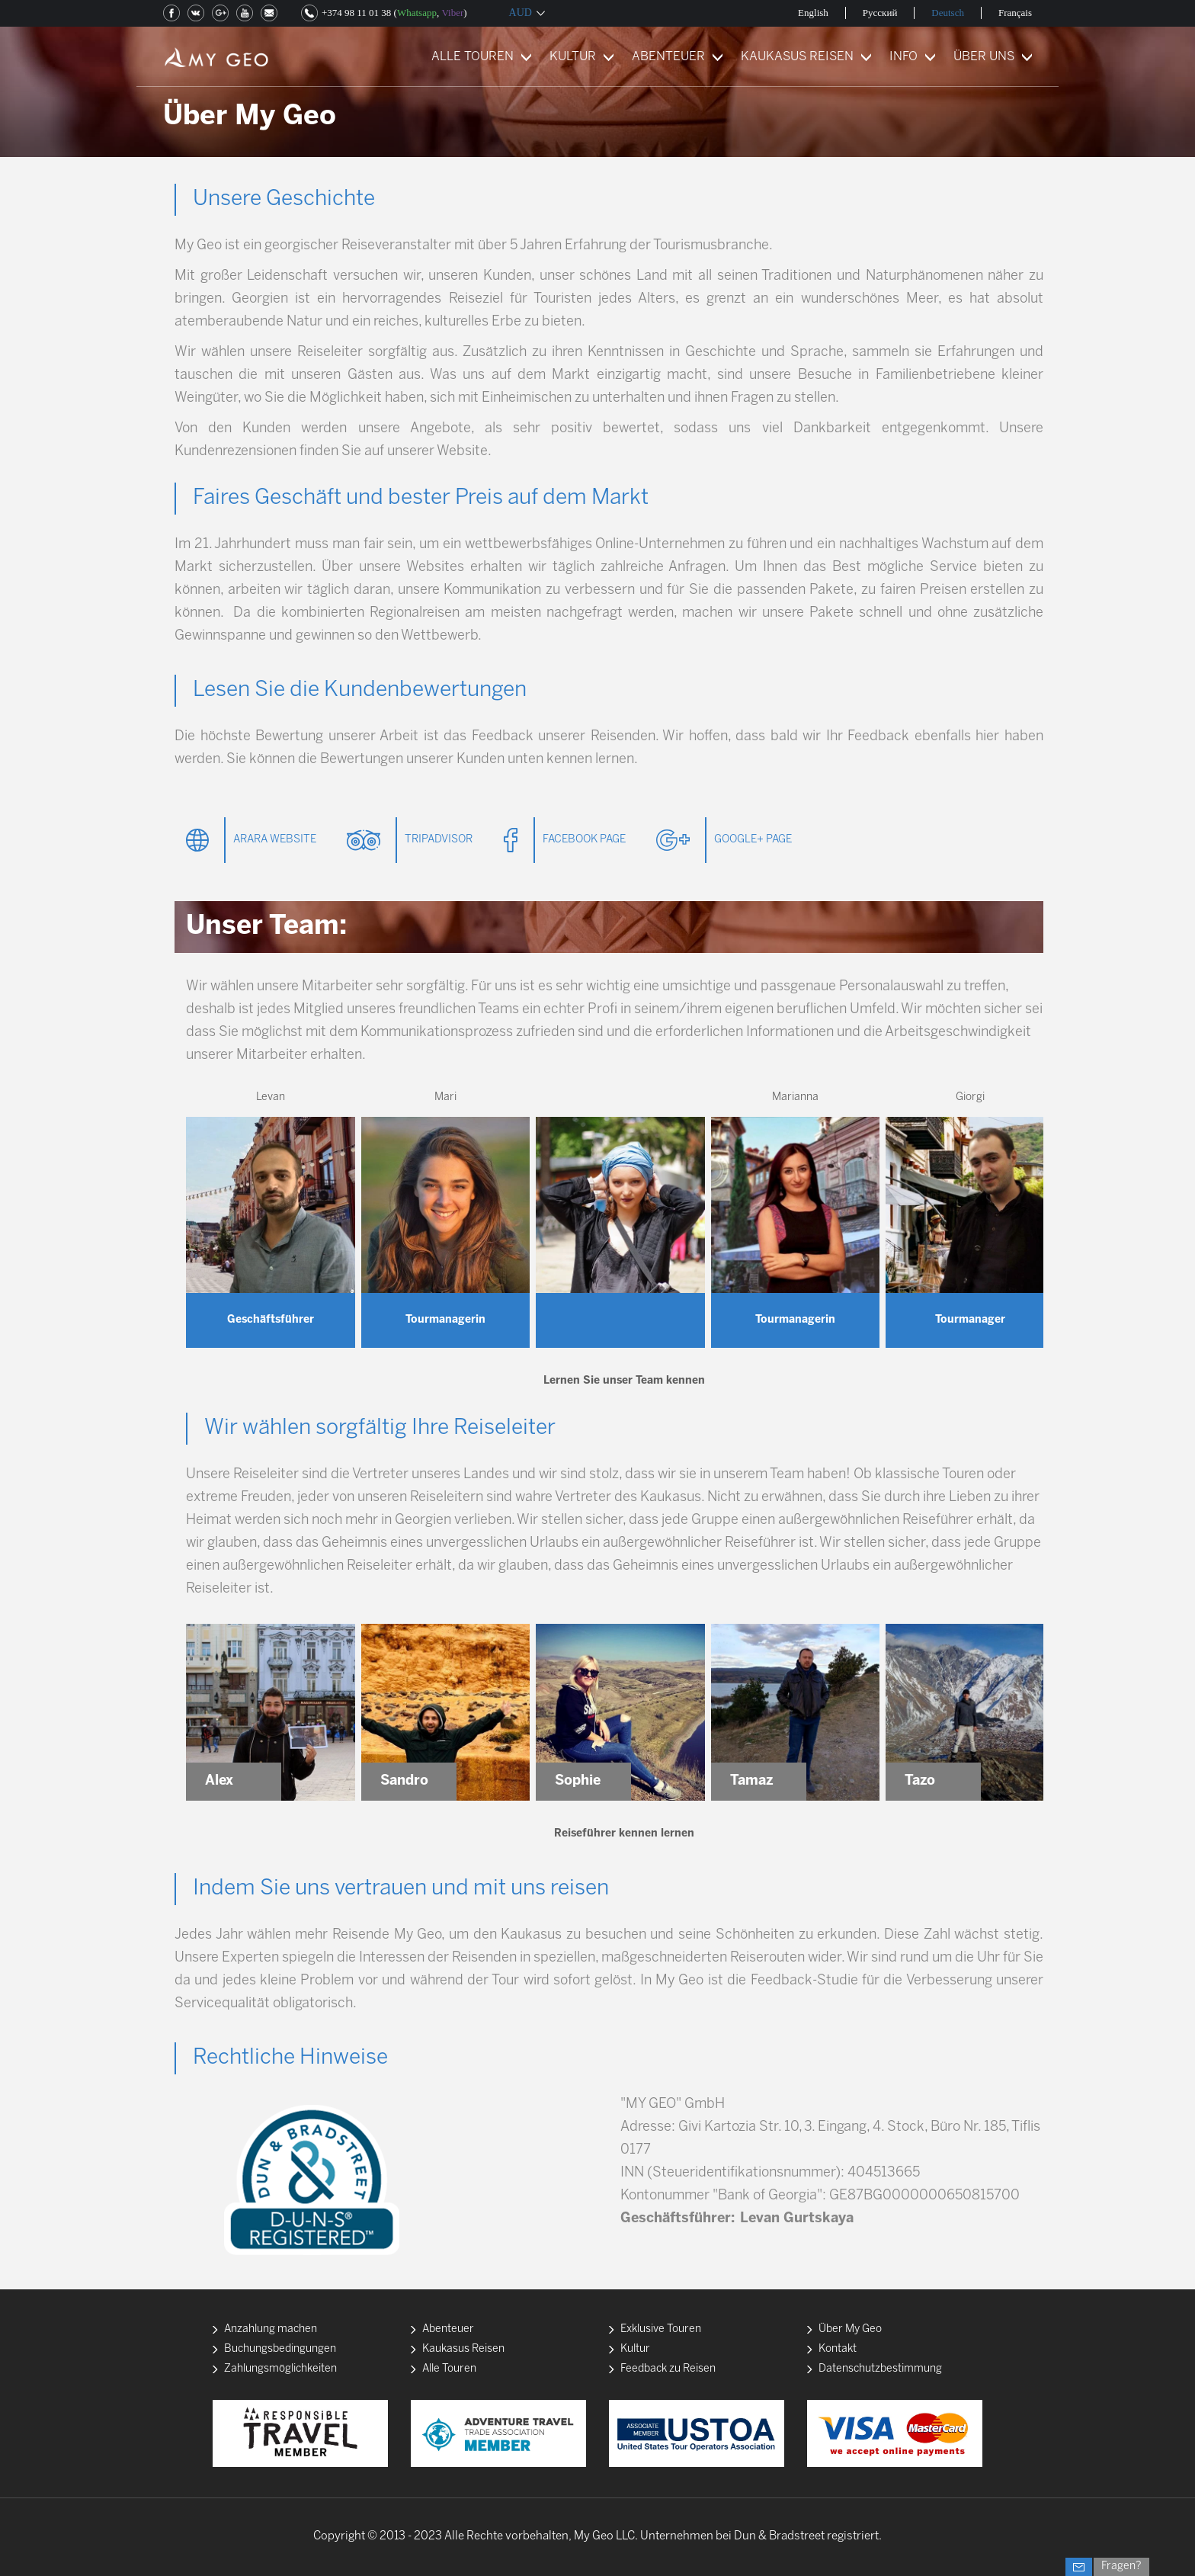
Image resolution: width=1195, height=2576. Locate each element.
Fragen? (1121, 2566)
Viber (452, 12)
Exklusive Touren (660, 2329)
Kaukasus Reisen (463, 2349)
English (813, 12)
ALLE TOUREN (472, 57)
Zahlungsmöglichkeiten (280, 2369)
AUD (520, 12)
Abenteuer (448, 2329)
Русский (880, 12)
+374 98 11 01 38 (356, 12)
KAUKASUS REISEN (797, 57)
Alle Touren (449, 2369)
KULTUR (572, 57)
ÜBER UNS (983, 57)
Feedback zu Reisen (668, 2369)
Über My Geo (850, 2329)
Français (1015, 12)
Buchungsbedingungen (280, 2349)
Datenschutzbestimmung (880, 2369)
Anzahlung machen (270, 2329)
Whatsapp (417, 12)
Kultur (635, 2349)
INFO (903, 57)
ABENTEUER (668, 57)
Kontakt (838, 2349)
